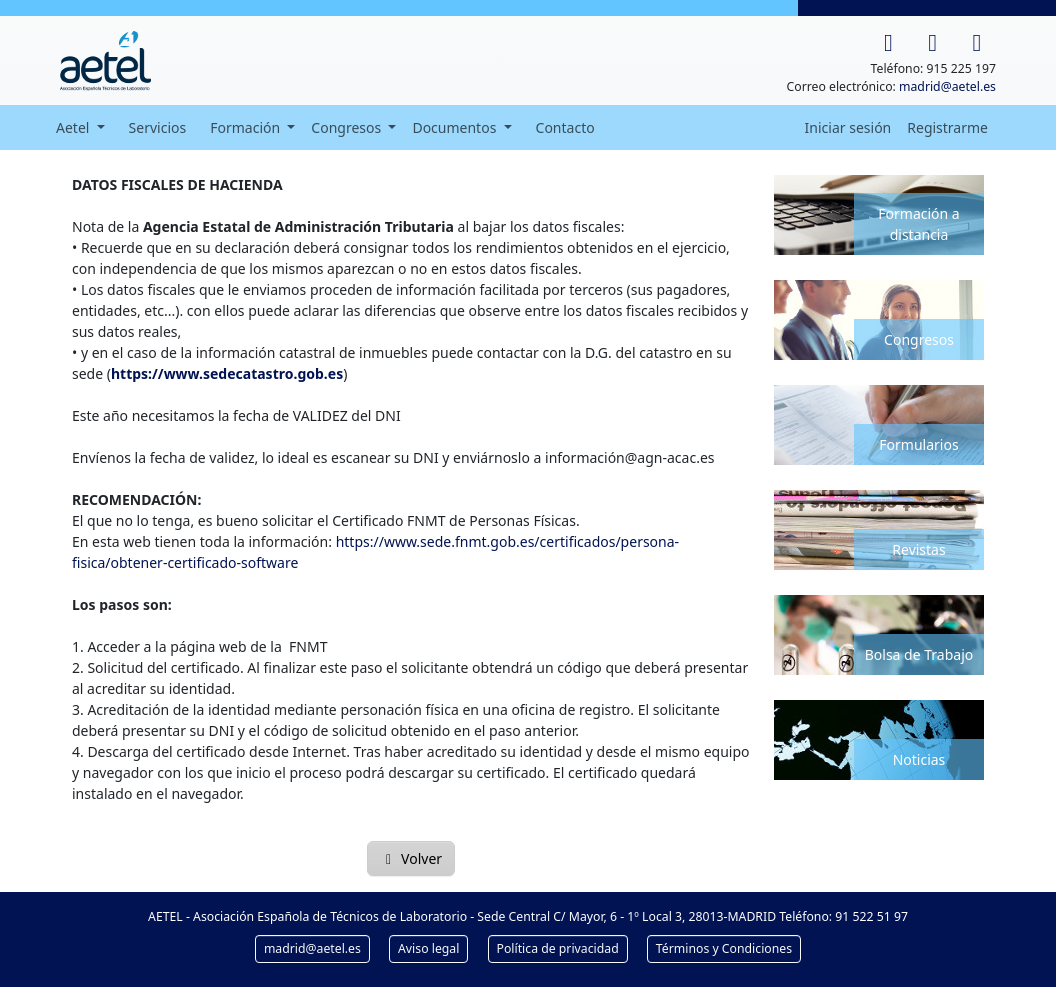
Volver (411, 858)
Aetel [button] (74, 127)
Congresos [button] (348, 127)
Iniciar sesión (848, 127)
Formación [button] (247, 127)
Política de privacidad (558, 948)
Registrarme (947, 127)
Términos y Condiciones (724, 948)
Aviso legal (428, 948)
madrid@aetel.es (947, 86)
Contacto (565, 127)
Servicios (158, 127)
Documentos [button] (456, 127)
